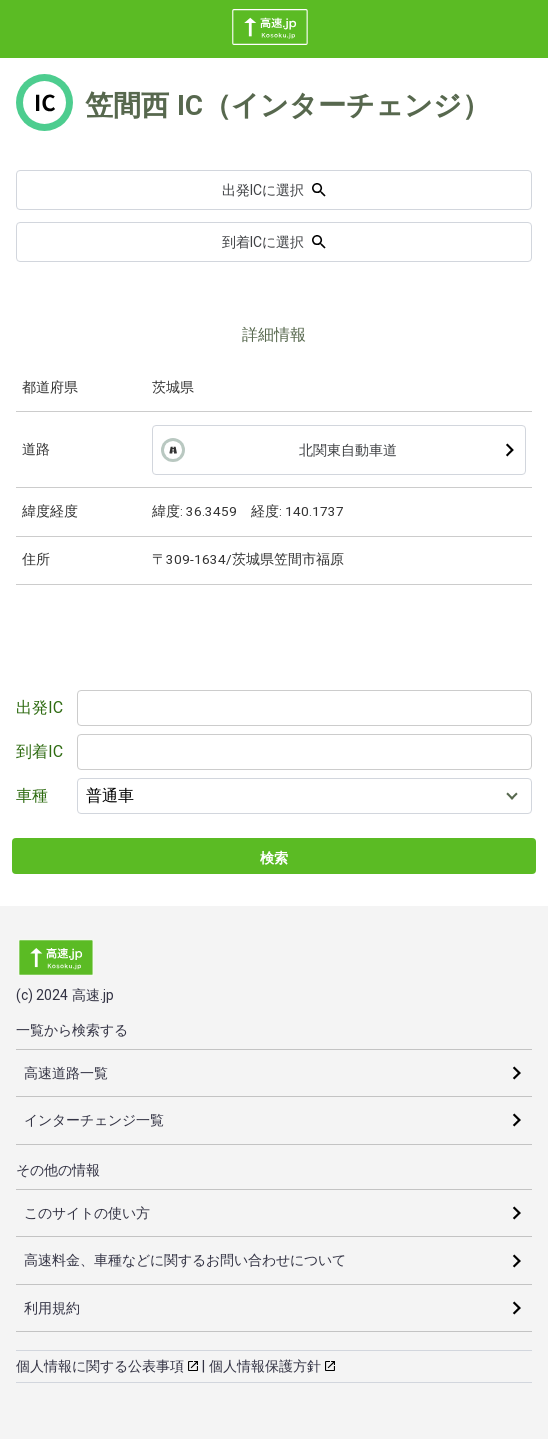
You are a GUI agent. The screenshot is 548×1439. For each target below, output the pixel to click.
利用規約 (52, 1308)
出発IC (39, 707)
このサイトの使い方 (87, 1213)
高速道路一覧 (66, 1073)
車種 (32, 795)
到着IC (39, 751)
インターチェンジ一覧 (94, 1120)
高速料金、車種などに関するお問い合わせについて (185, 1260)
